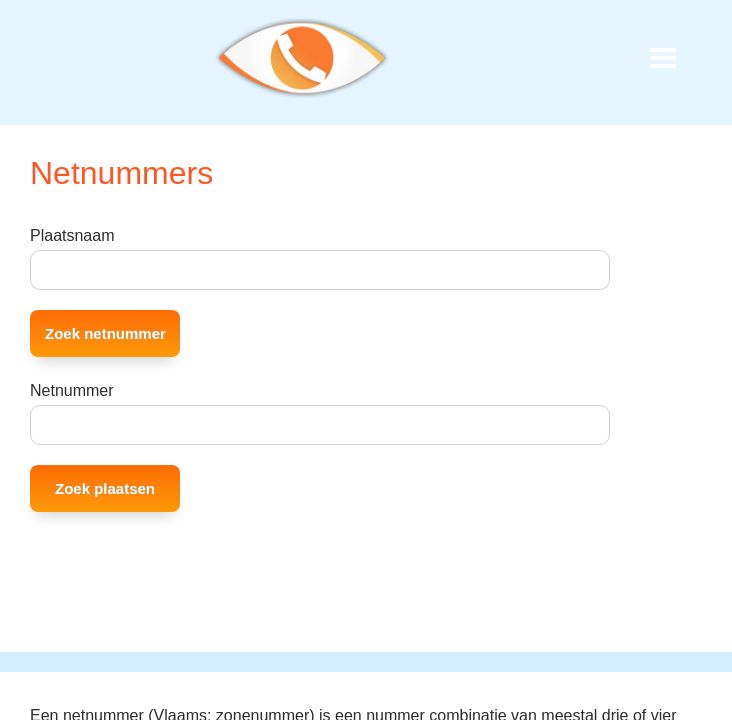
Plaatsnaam (72, 235)
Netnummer (72, 390)
